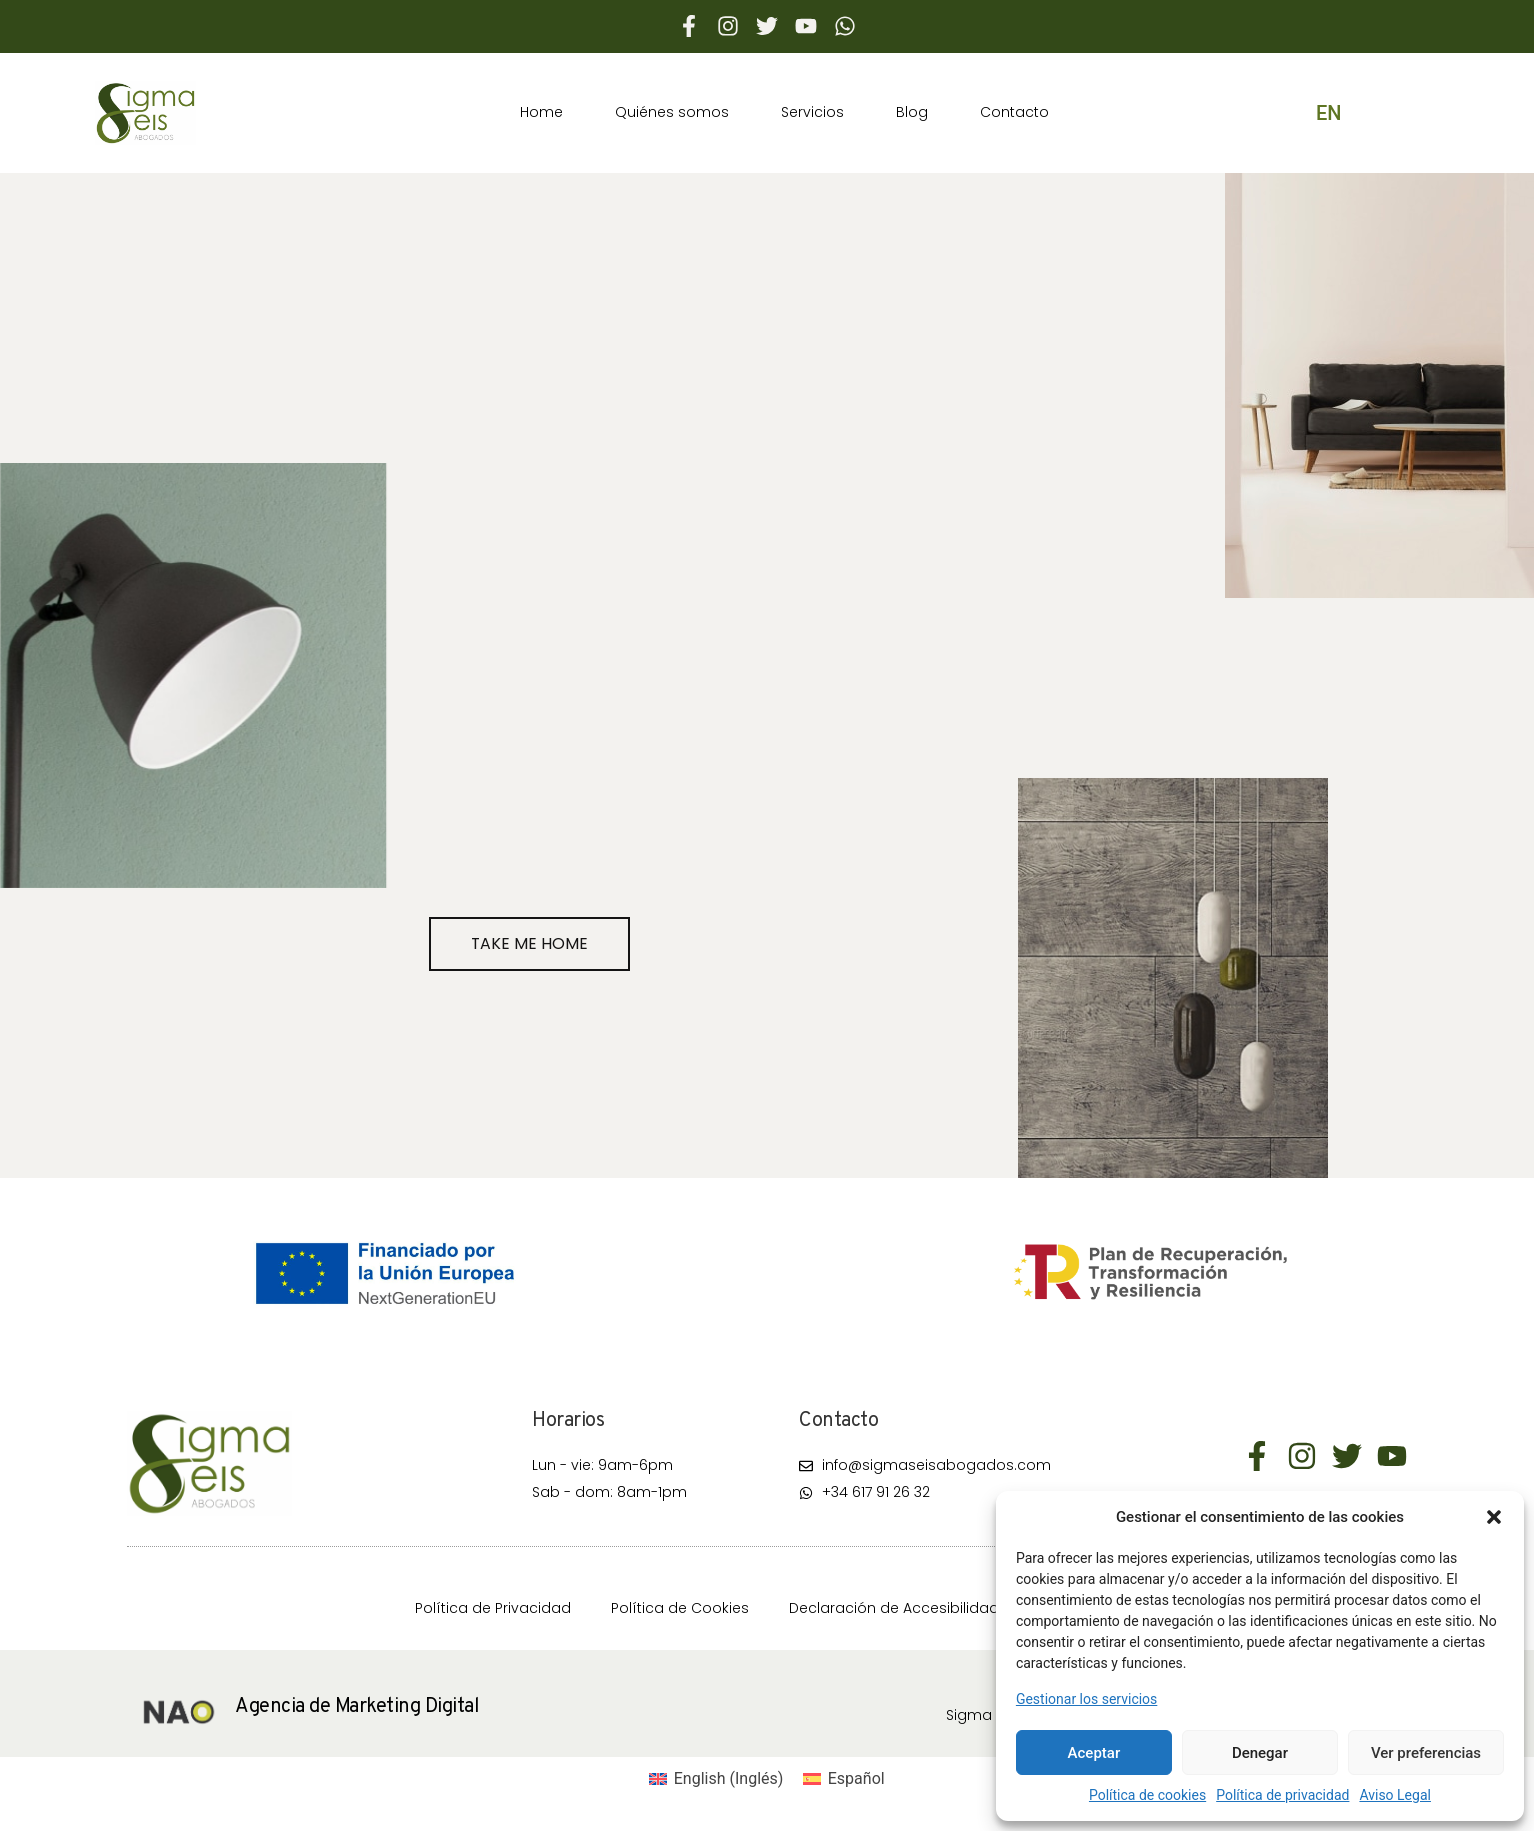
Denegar (1260, 1753)
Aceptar (1094, 1753)
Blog (912, 112)
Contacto (1014, 112)
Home (541, 112)
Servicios (812, 112)
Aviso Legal (1395, 1795)
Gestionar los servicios (1086, 1699)
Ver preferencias (1426, 1753)
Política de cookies (1147, 1795)
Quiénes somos (672, 112)
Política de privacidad (1282, 1795)
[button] (1494, 1517)
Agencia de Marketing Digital (357, 1707)
